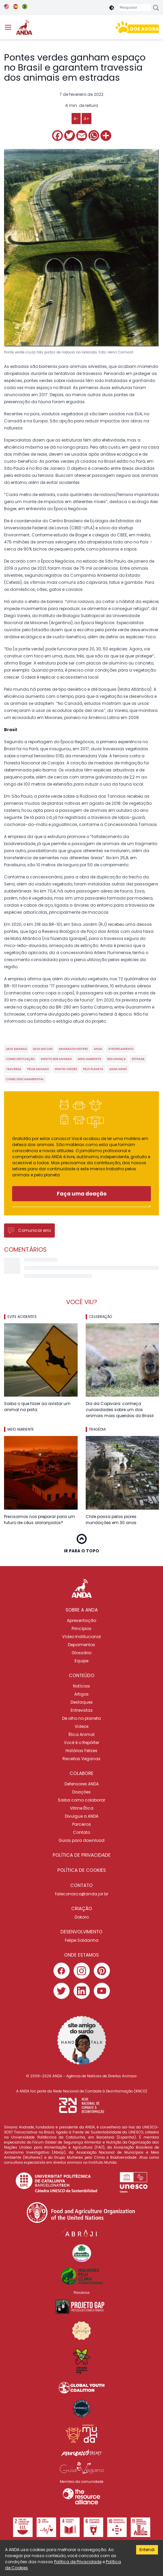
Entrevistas (82, 1710)
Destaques (82, 1702)
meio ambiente (89, 1059)
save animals (16, 1049)
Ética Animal (81, 1734)
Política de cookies (81, 1870)
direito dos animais (56, 1059)
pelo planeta (93, 1069)
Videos (82, 1726)
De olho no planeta (81, 1718)
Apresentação (81, 1620)
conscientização (20, 1059)
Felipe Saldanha (81, 1940)
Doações (81, 1792)
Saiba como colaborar (81, 1800)
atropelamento (120, 1049)
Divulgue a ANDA (81, 1816)
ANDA (98, 1049)
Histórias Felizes (81, 1750)
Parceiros (81, 1824)
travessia (13, 1069)
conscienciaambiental (25, 1079)
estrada (138, 1059)
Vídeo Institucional (81, 1636)
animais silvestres (73, 1049)
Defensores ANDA (82, 1784)
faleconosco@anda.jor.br (81, 1894)
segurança (116, 1059)
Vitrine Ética (81, 1808)
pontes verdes (66, 1069)
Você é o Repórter (81, 1742)
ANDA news (118, 1069)
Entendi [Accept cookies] (147, 2549)
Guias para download (81, 1840)
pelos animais (38, 1069)
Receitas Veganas (81, 1758)
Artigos (81, 1694)
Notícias (81, 1686)
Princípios (81, 1628)
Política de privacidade (82, 1855)
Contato (81, 1832)
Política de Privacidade (77, 2562)
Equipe (81, 1661)
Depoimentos (81, 1644)
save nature (43, 1049)
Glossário (81, 1653)
